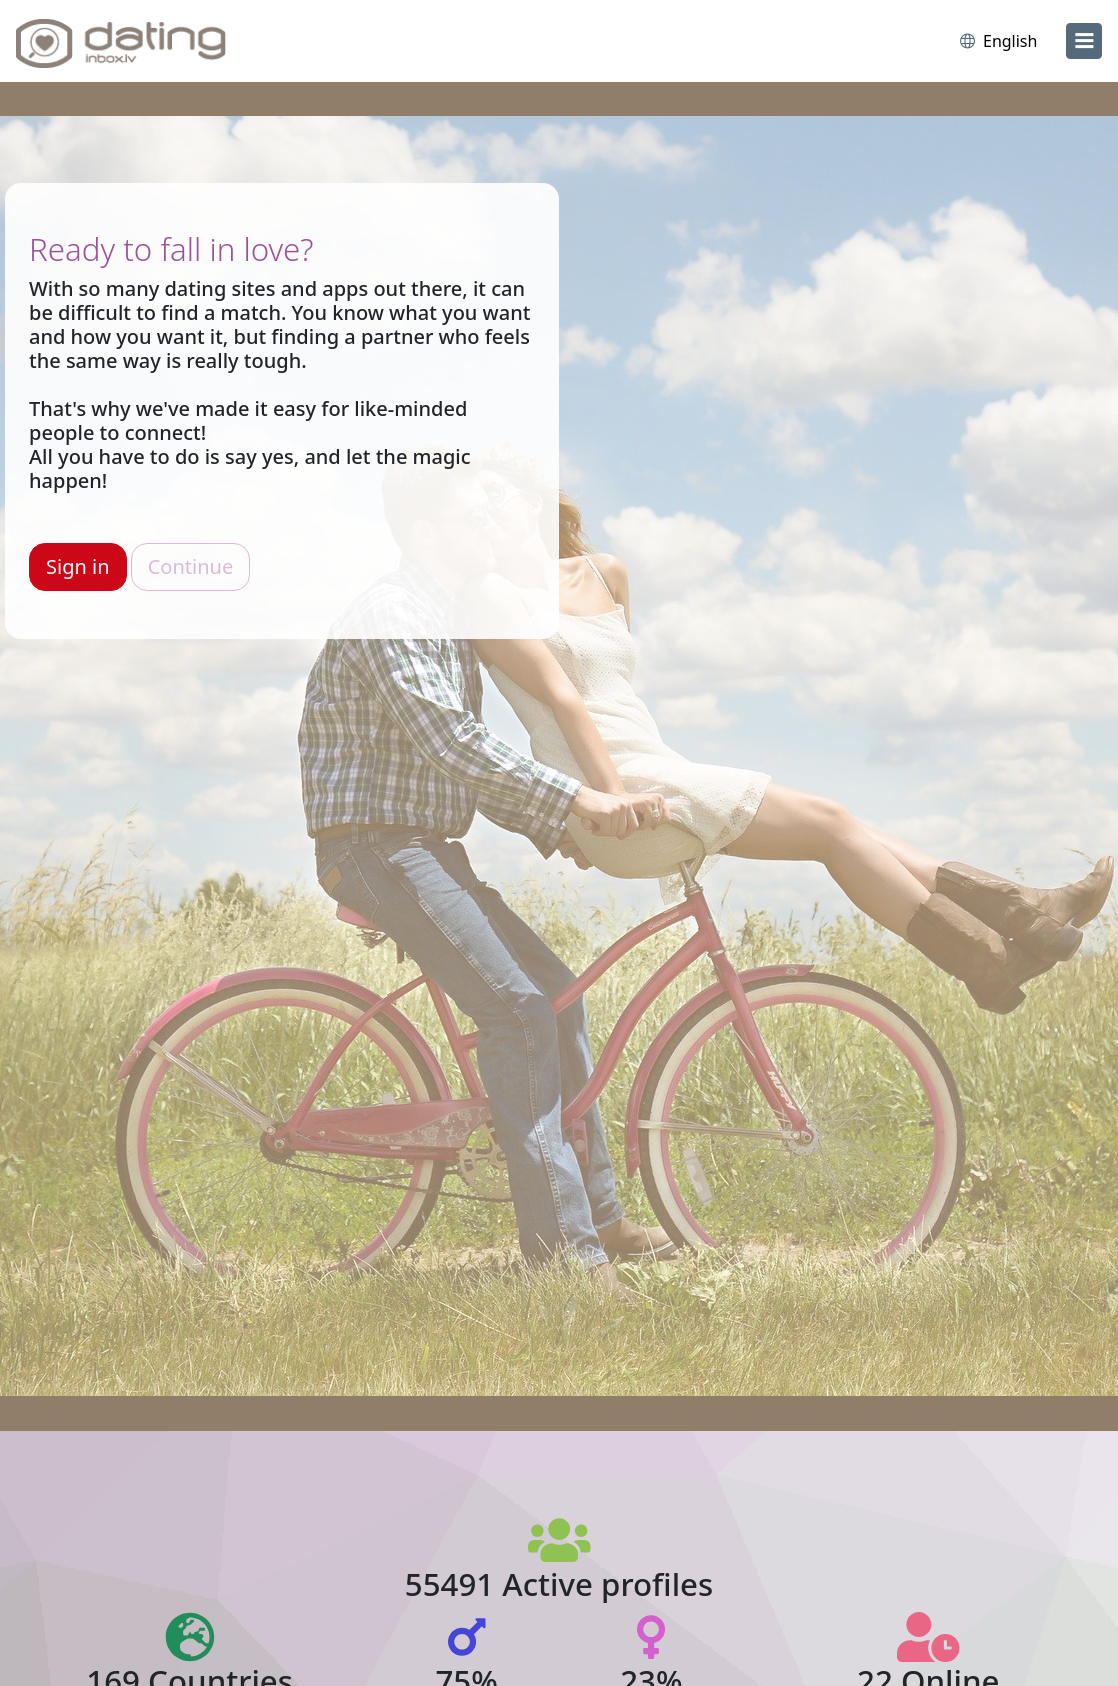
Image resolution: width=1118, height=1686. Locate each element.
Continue (190, 566)
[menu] (1084, 41)
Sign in (78, 566)
